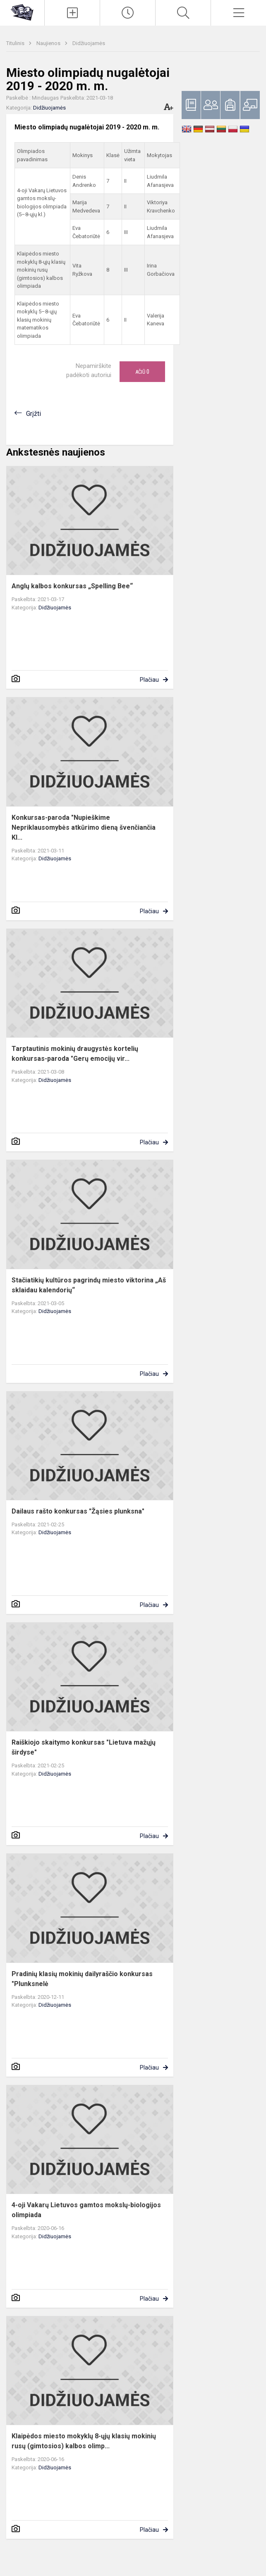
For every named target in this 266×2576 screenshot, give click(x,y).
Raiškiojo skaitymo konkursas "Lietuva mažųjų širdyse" (84, 1747)
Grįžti (33, 414)
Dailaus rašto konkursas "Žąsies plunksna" (78, 1511)
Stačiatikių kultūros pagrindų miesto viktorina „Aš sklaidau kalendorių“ (89, 1285)
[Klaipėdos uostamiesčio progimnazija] (22, 12)
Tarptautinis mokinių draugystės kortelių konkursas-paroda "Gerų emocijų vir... (75, 1053)
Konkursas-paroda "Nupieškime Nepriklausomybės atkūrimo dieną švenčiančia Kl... (84, 827)
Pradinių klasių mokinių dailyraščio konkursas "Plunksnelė (82, 1979)
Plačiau (149, 679)
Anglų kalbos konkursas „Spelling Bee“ (72, 586)
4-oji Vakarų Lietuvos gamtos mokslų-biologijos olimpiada (86, 2210)
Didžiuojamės (88, 43)
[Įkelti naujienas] (72, 13)
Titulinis (16, 43)
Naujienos (49, 43)
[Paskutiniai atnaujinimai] (127, 13)
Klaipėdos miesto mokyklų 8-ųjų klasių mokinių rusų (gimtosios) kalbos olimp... (84, 2441)
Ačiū (142, 371)
